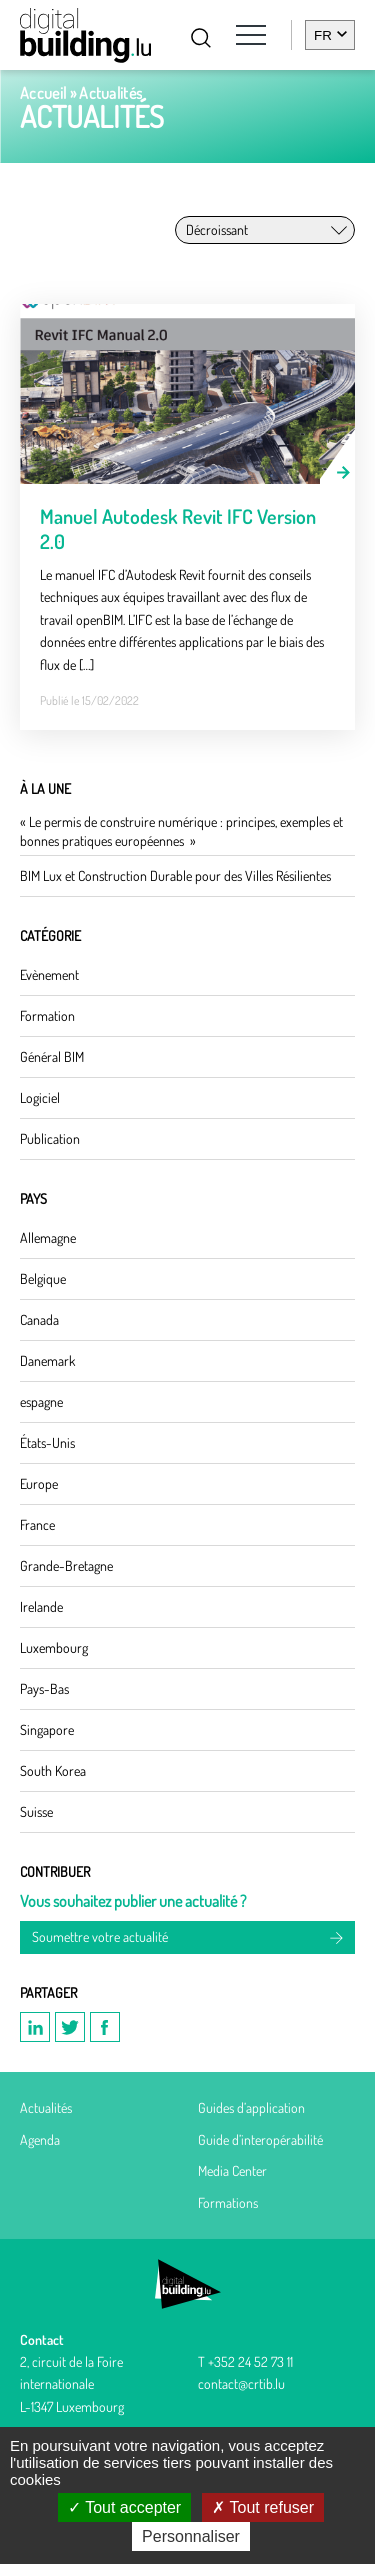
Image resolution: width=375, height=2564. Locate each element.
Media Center (232, 2170)
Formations (228, 2202)
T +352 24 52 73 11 (245, 2361)
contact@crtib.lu (241, 2383)
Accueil (43, 93)
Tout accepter (124, 2507)
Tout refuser (263, 2507)
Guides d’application (251, 2107)
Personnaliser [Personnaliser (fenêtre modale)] (191, 2536)
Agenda (40, 2139)
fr (323, 35)
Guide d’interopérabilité (260, 2139)
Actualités (46, 2107)
